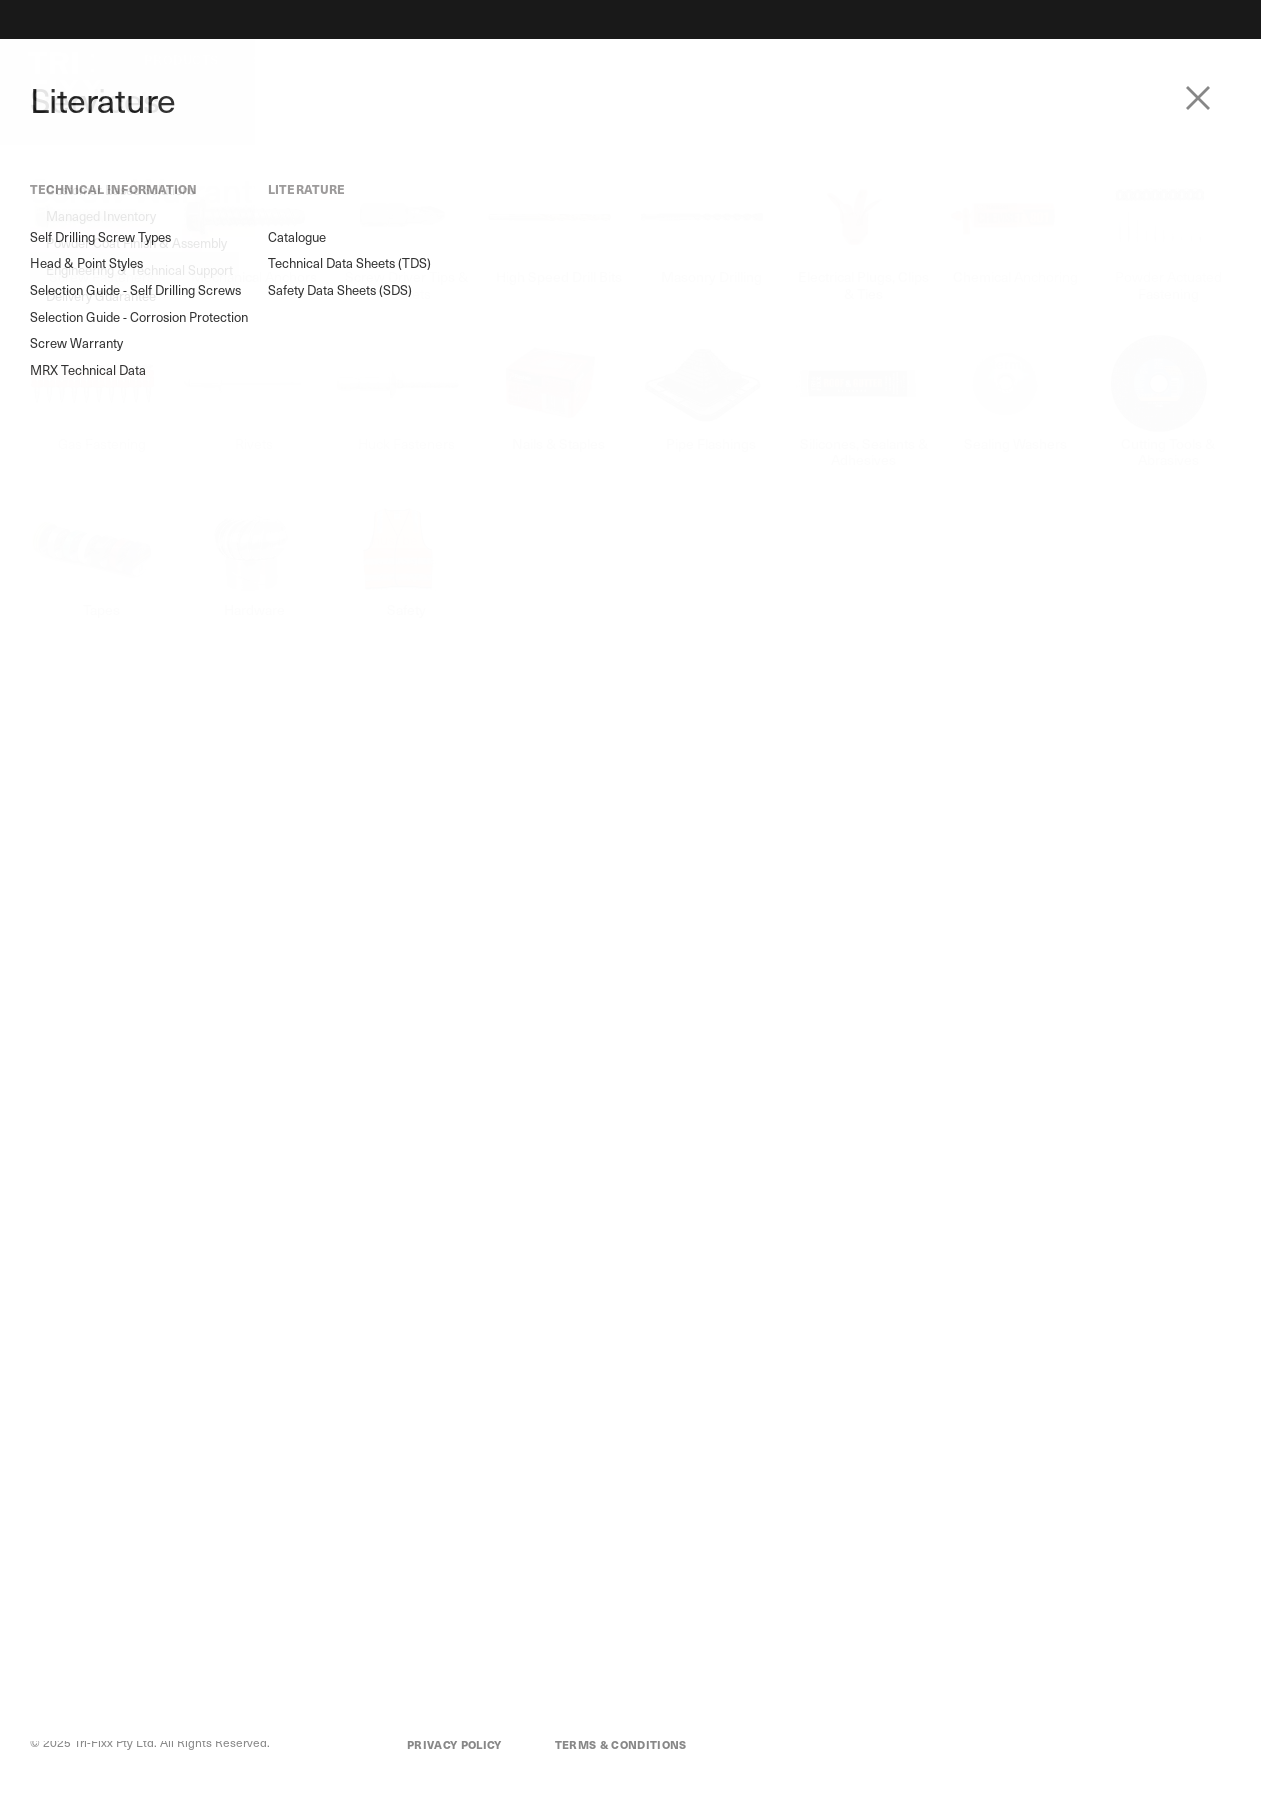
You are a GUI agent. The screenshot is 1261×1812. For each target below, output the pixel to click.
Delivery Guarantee (274, 1568)
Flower (122, 1477)
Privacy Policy (454, 1745)
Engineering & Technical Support (311, 1538)
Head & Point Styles (111, 390)
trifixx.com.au (322, 1296)
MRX (117, 1447)
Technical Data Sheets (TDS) (118, 661)
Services (285, 60)
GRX (116, 1538)
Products (181, 60)
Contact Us (1131, 61)
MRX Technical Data (111, 542)
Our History (515, 1479)
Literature (476, 60)
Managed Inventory (274, 1477)
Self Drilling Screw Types (126, 362)
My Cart (1090, 1449)
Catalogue (81, 623)
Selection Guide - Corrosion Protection (114, 476)
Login (1212, 61)
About (376, 60)
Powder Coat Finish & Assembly (308, 1507)
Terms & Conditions (621, 1745)
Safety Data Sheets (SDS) (128, 699)
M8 (113, 1507)
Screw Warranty (107, 514)
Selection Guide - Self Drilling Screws (116, 428)
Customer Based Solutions (294, 1447)
